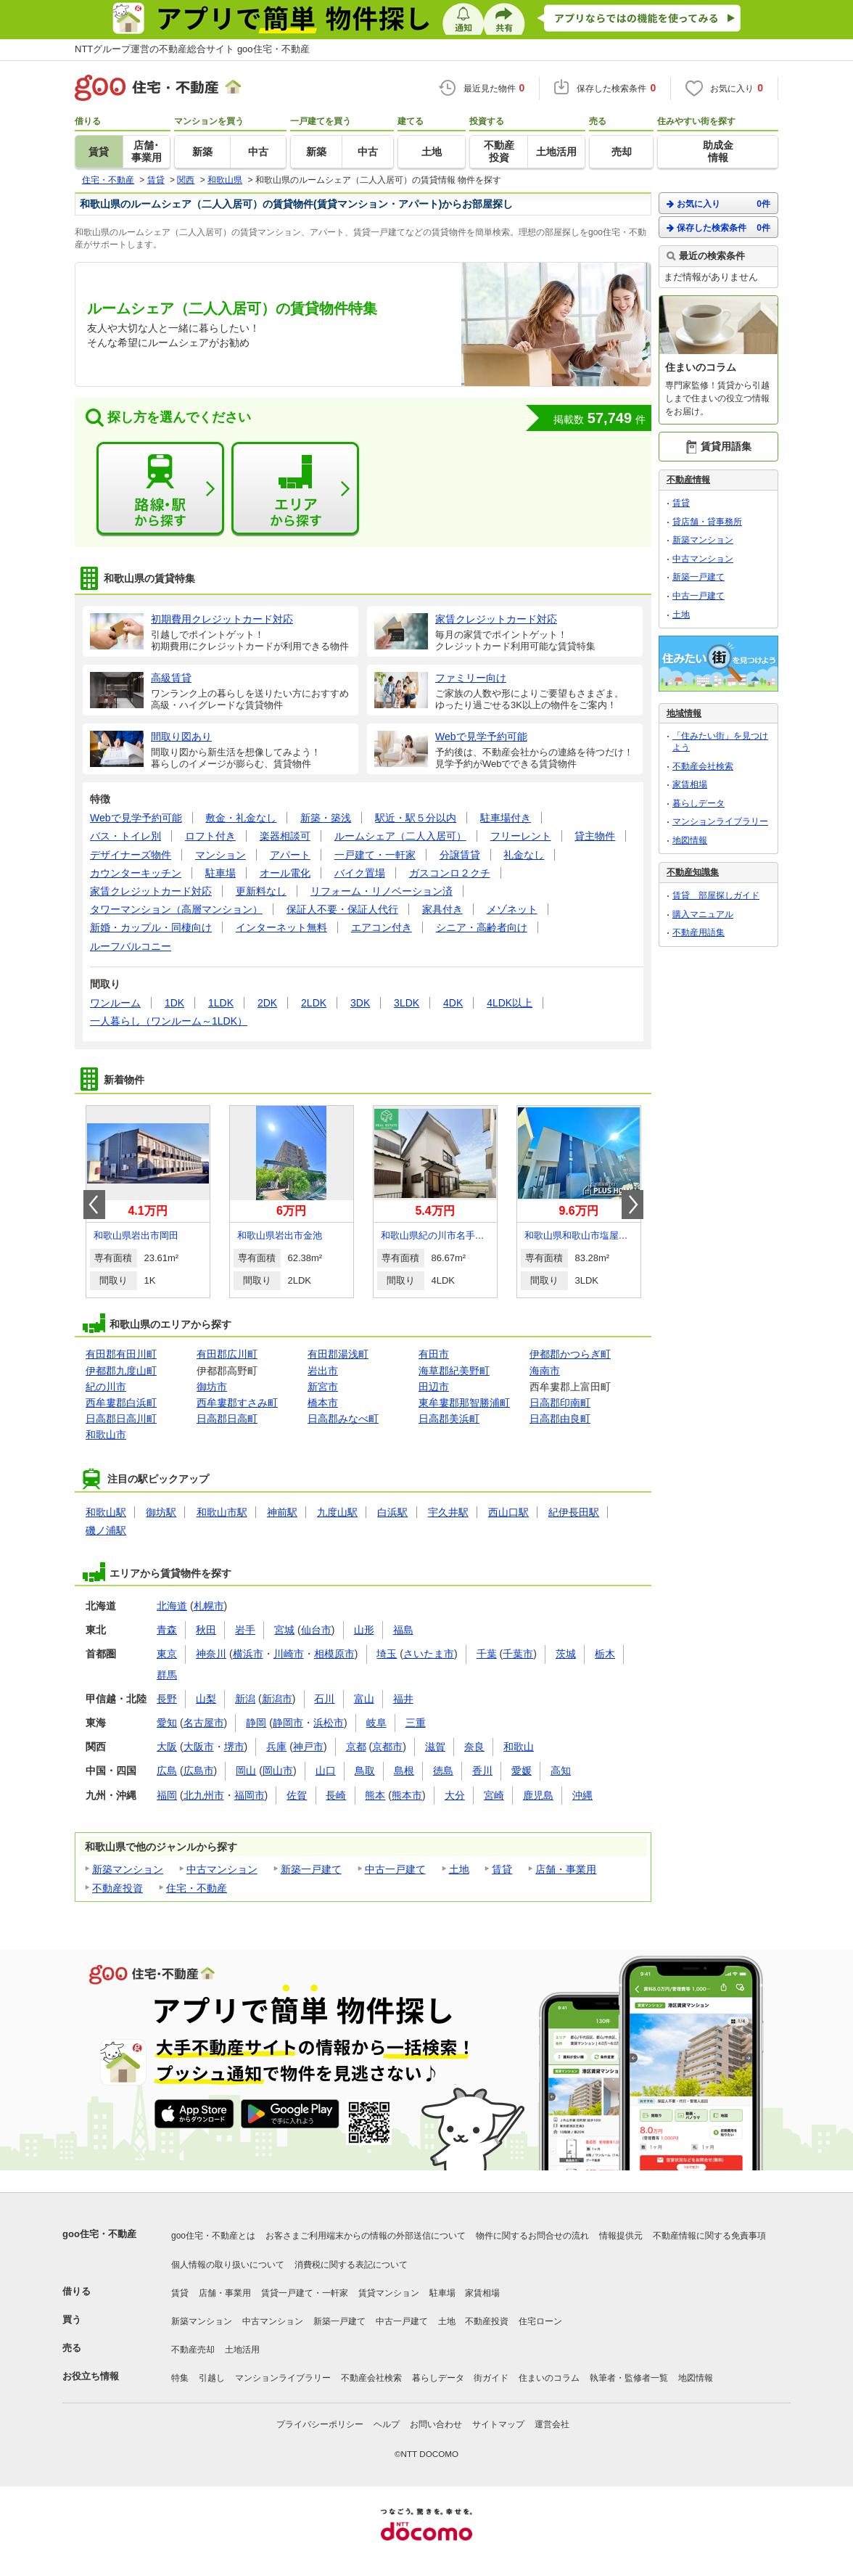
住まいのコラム (549, 2378)
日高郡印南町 (559, 1402)
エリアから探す (295, 489)
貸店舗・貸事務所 (707, 522)
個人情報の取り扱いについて (227, 2265)
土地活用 (242, 2350)
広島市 (199, 1770)
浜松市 (328, 1722)
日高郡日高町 (227, 1418)
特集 (180, 2378)
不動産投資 (117, 1888)
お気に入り (718, 203)
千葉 (487, 1654)
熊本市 (407, 1795)
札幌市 (209, 1606)
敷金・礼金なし (240, 818)
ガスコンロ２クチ (449, 873)
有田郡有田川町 (121, 1354)
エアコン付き (381, 927)
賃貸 (502, 1869)
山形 (364, 1630)
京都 (356, 1746)
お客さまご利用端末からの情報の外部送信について (365, 2236)
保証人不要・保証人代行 (342, 909)
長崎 (336, 1795)
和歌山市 (106, 1434)
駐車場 (220, 873)
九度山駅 (337, 1512)
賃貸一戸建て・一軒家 (304, 2293)
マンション (220, 855)
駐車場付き (505, 818)
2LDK (313, 1003)
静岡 (256, 1722)
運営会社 (552, 2424)
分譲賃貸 (460, 855)
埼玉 (386, 1654)
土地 (459, 1869)
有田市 (434, 1354)
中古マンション (221, 1869)
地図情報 (689, 840)
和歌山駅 (106, 1512)
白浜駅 (392, 1512)
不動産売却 (193, 2350)
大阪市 (199, 1746)
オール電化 (285, 873)
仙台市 (316, 1630)
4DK (453, 1003)
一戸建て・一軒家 (375, 855)
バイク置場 (359, 873)
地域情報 (684, 713)
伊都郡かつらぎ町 (570, 1354)
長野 (167, 1699)
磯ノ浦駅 (106, 1530)
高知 (561, 1770)
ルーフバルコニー (130, 946)
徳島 (443, 1770)
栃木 (605, 1654)
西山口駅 (508, 1512)
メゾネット (512, 909)
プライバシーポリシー (319, 2424)
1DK (174, 1003)
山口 (326, 1770)
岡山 (246, 1770)
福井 (403, 1699)
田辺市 (434, 1386)
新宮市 (323, 1386)
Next (632, 1204)
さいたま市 (428, 1654)
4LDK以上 (509, 1003)
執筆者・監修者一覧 (629, 2378)
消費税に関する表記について (351, 2265)
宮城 (284, 1630)
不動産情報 (688, 480)
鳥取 (365, 1770)
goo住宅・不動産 (99, 2233)
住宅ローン (540, 2321)
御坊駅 (161, 1512)
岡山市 (278, 1770)
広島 (167, 1770)
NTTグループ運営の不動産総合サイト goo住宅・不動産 (192, 49)
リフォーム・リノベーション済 (381, 891)
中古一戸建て (395, 1869)
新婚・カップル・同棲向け (151, 927)
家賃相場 (689, 784)
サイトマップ (498, 2424)
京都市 (387, 1746)
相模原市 (334, 1654)
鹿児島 (538, 1795)
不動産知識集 (693, 872)
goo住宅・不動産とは (213, 2236)
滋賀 (435, 1746)
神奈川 (211, 1654)
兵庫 (276, 1746)
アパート (290, 855)
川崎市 (288, 1654)
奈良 (474, 1746)
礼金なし (523, 855)
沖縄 (582, 1795)
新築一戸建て (311, 1869)
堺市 (234, 1746)
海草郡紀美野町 (454, 1371)
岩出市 (323, 1371)
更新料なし (261, 891)
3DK (360, 1003)
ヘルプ (387, 2424)
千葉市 (518, 1654)
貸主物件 (594, 836)
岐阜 (376, 1722)
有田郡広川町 (227, 1354)
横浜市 (248, 1654)
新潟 (245, 1699)
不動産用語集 (698, 932)
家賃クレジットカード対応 (151, 891)
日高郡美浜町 (449, 1418)
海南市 (544, 1371)
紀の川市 (106, 1386)
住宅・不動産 (196, 1888)
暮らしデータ (698, 803)
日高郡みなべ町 (343, 1418)
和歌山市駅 (222, 1512)
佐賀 (297, 1795)
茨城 (566, 1654)
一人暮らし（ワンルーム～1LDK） (168, 1021)
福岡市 (249, 1795)
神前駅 (282, 1512)
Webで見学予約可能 (136, 818)
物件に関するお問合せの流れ (532, 2236)
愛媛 (521, 1770)
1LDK (221, 1003)
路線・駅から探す (160, 489)
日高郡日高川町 (121, 1418)
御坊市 (212, 1386)
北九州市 (204, 1795)
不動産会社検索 (702, 766)
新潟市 (277, 1699)
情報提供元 (621, 2236)
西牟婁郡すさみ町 (237, 1402)
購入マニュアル (702, 914)
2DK (267, 1003)
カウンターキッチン (135, 873)
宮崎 (494, 1795)
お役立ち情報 (90, 2376)
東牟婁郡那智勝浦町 (464, 1402)
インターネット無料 (281, 927)
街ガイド (491, 2378)
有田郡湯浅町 (338, 1354)
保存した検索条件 (718, 227)
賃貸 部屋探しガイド (715, 895)
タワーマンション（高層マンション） (176, 909)
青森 (167, 1630)
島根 (404, 1770)
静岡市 (288, 1722)
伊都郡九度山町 (121, 1371)
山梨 (206, 1699)
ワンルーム (115, 1003)
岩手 (245, 1630)
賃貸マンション (388, 2293)
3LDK (406, 1003)
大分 (455, 1795)
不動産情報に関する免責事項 (709, 2236)
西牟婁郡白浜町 (121, 1402)
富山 (364, 1699)
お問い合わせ (436, 2424)
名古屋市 (204, 1722)
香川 (482, 1770)
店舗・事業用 (565, 1869)
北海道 (172, 1606)
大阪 (167, 1746)
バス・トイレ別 (125, 836)
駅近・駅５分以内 (415, 818)
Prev (94, 1204)
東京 (167, 1654)
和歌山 (518, 1746)
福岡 (167, 1795)
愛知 (167, 1722)
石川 (324, 1699)
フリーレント (520, 836)
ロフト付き (210, 836)
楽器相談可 (285, 836)
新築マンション (127, 1869)
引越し (212, 2378)
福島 (403, 1630)
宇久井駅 (448, 1512)
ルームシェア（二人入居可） (400, 836)
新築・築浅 (325, 818)
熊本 (375, 1795)
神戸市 (308, 1746)
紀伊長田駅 (573, 1512)
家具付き (442, 909)
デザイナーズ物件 (130, 855)
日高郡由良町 (559, 1418)
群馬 (167, 1675)
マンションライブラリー (720, 821)
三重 (415, 1722)
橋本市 (323, 1402)
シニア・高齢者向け (481, 927)
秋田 (206, 1630)
